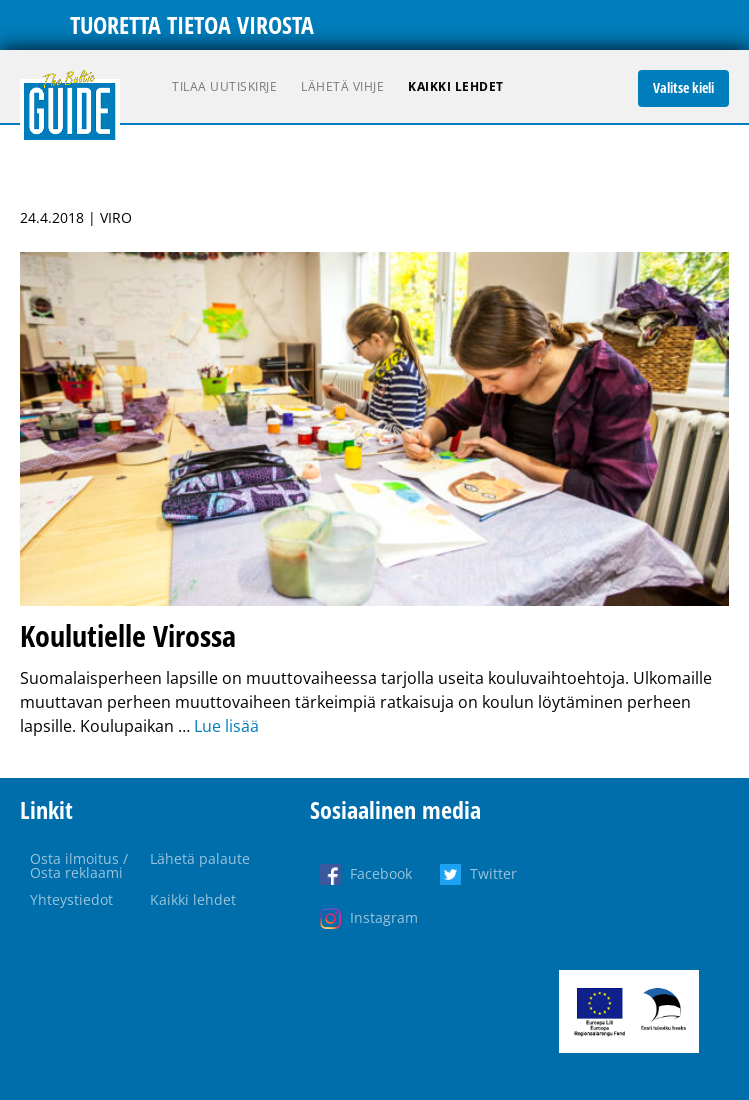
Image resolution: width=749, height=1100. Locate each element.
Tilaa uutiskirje (224, 86)
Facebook (381, 873)
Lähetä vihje (342, 86)
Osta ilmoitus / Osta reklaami (79, 865)
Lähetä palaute (200, 858)
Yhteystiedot (71, 899)
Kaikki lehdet (456, 86)
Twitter (493, 873)
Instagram (384, 917)
